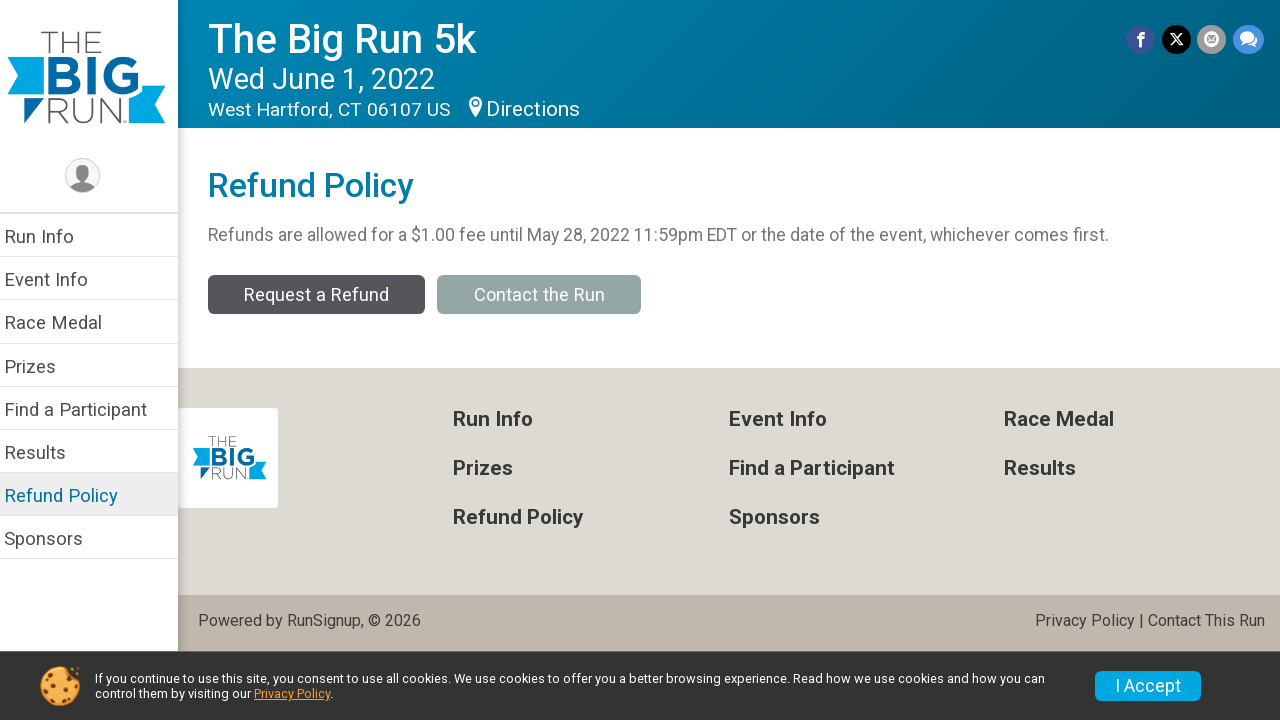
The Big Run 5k (354, 39)
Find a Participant (87, 409)
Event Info (58, 279)
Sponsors (55, 538)
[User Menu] (95, 176)
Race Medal (65, 322)
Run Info (51, 236)
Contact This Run (1206, 620)
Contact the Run (551, 294)
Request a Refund (328, 294)
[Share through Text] (1248, 39)
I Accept (1148, 686)
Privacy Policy (1085, 620)
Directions (545, 109)
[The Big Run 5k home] (95, 77)
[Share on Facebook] (1142, 39)
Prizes (42, 366)
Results (47, 452)
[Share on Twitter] (1177, 39)
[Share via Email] (1212, 39)
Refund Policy (73, 495)
